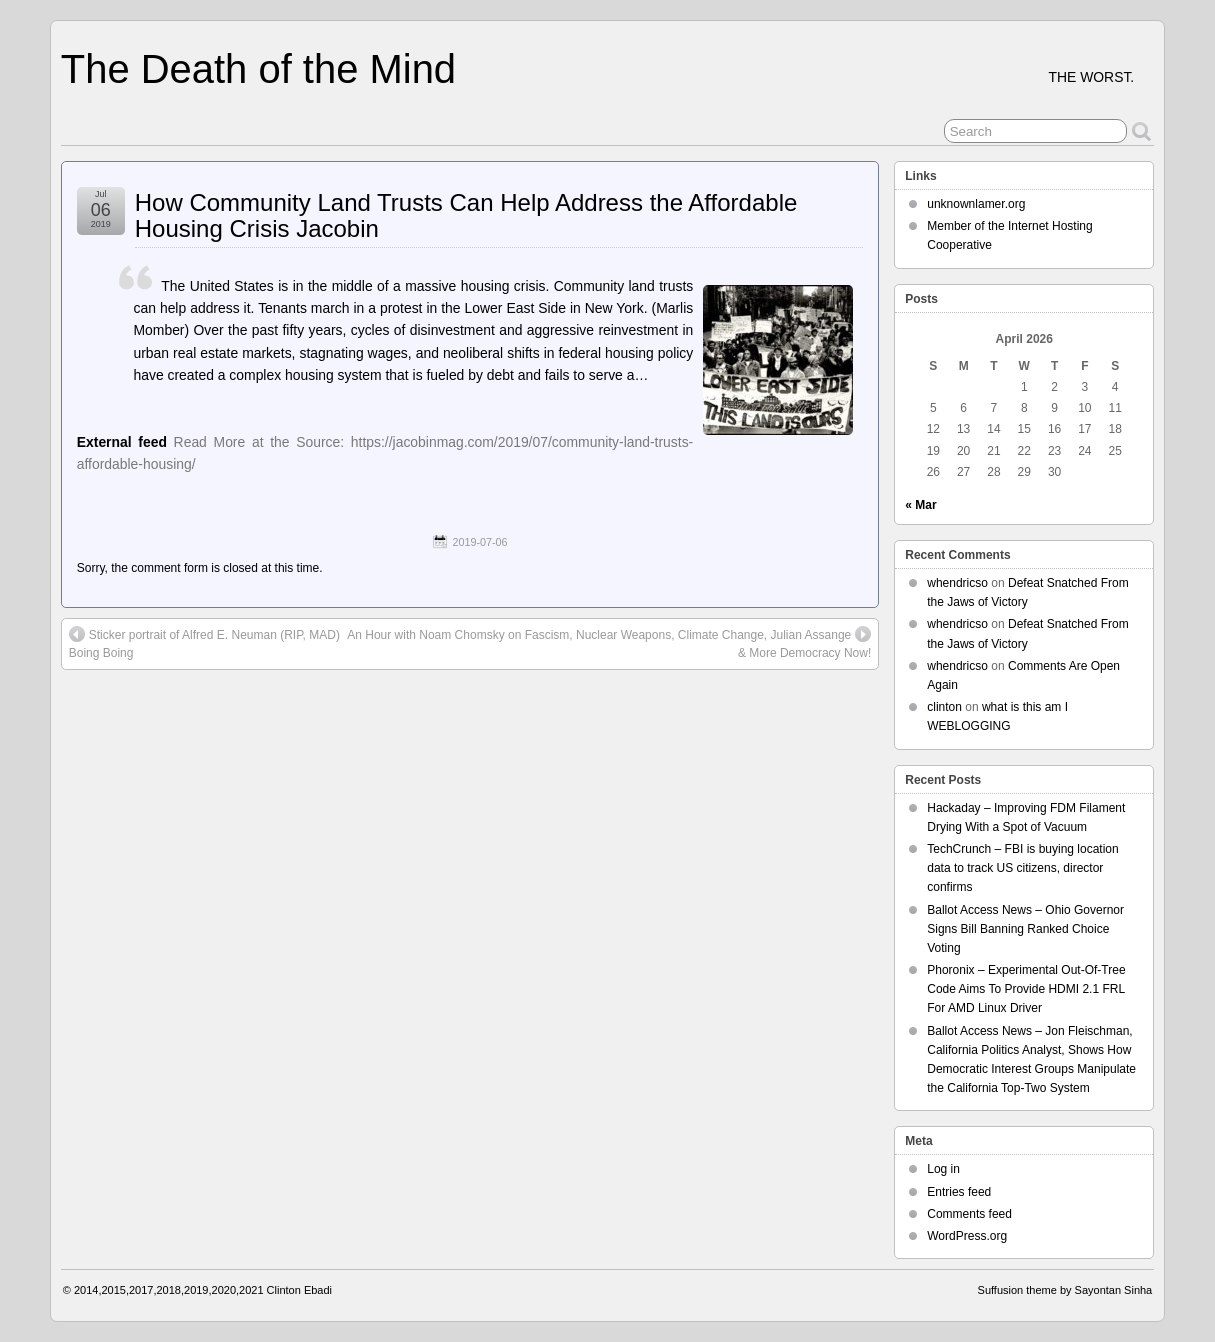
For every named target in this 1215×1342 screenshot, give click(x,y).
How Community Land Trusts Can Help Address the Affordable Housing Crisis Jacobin (466, 215)
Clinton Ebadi (299, 1290)
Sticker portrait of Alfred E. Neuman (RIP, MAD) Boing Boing (204, 643)
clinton (944, 707)
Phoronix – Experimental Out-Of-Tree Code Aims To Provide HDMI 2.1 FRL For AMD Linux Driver (1026, 989)
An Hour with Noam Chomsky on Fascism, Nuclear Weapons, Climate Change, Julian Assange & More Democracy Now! (609, 643)
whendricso (957, 583)
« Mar (920, 505)
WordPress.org (967, 1236)
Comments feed (969, 1214)
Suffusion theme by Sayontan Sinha (1065, 1290)
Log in (943, 1169)
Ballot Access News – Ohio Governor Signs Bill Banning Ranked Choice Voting (1025, 929)
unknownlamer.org (976, 204)
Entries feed (959, 1192)
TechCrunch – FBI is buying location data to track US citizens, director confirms (1022, 868)
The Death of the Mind (258, 69)
